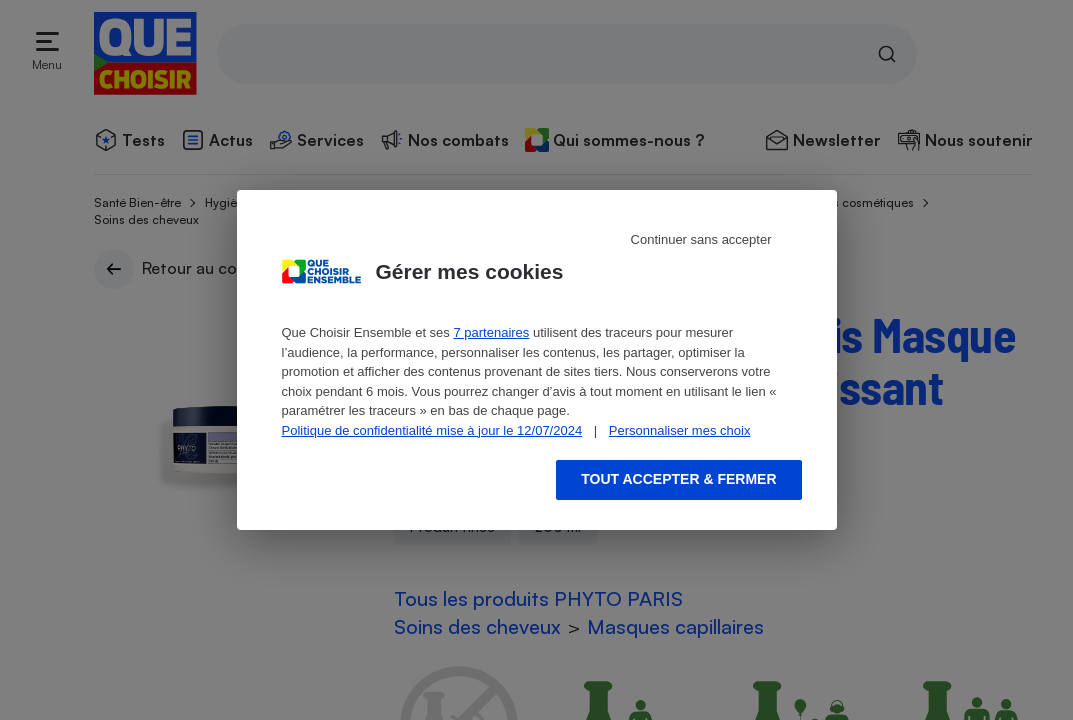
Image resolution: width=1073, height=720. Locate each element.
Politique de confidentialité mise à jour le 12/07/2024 (432, 430)
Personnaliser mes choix (680, 430)
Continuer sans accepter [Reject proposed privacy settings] (701, 239)
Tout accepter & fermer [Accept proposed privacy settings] (678, 479)
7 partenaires (491, 332)
